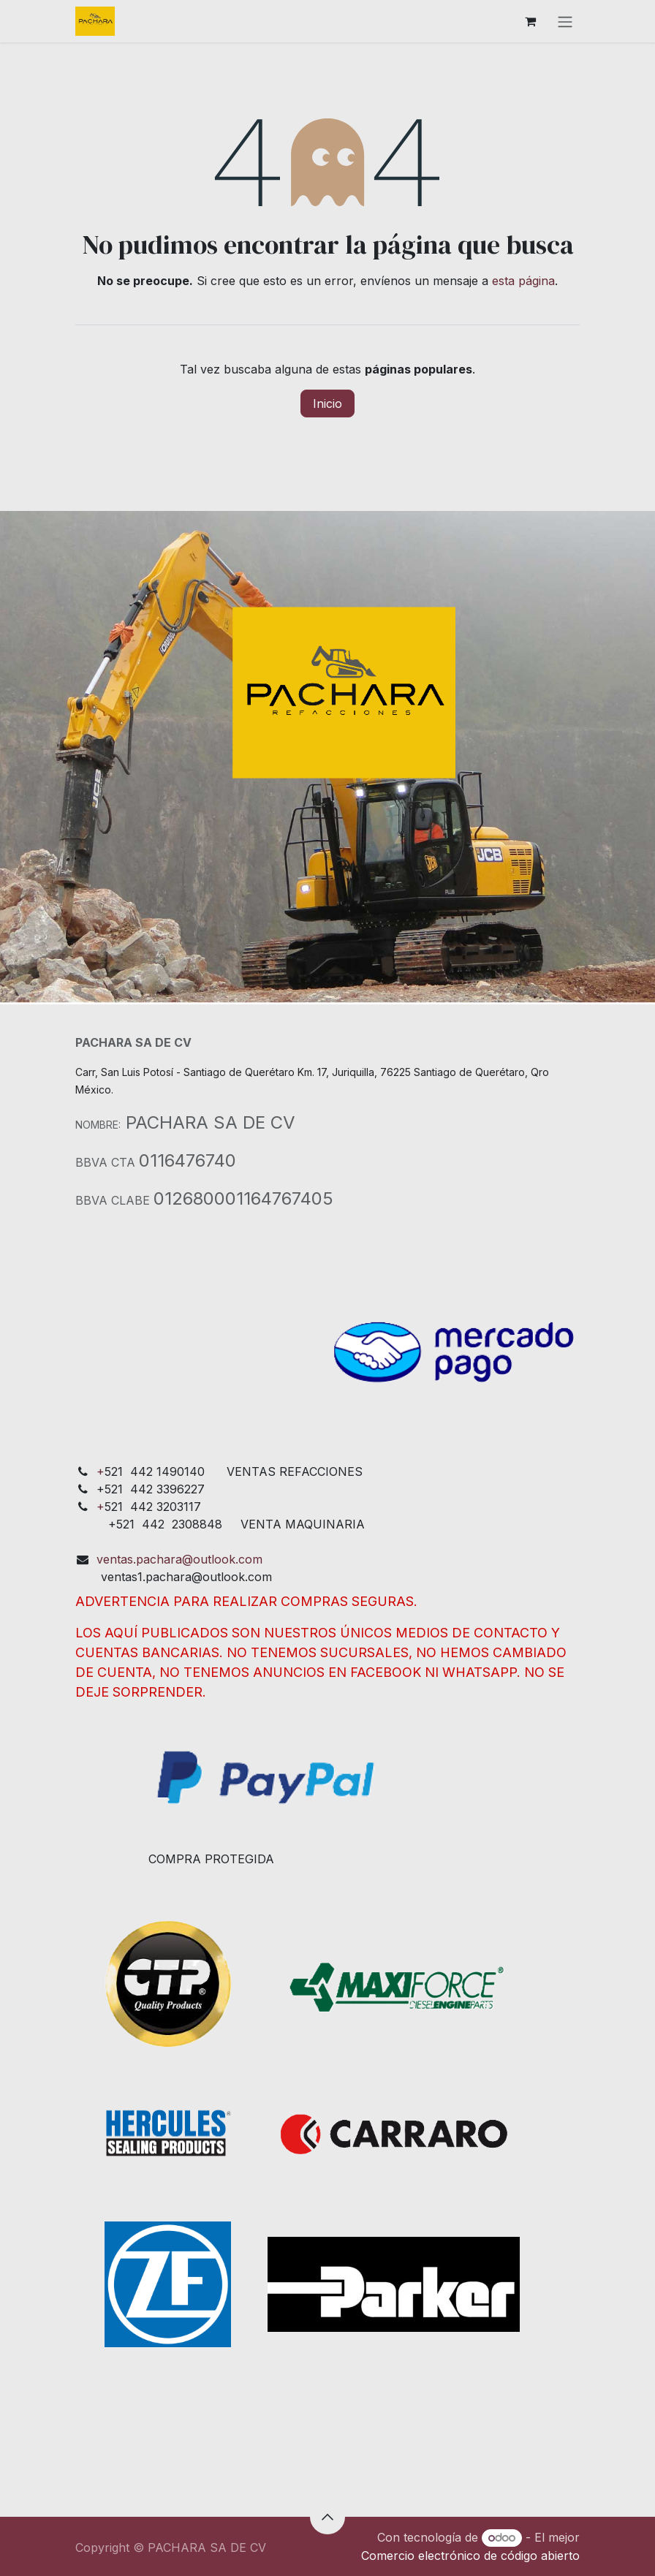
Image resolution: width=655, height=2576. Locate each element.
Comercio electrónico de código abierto (470, 2555)
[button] (327, 2516)
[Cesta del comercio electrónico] (530, 21)
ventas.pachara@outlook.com (179, 1559)
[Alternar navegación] (565, 21)
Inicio (327, 403)
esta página (523, 280)
